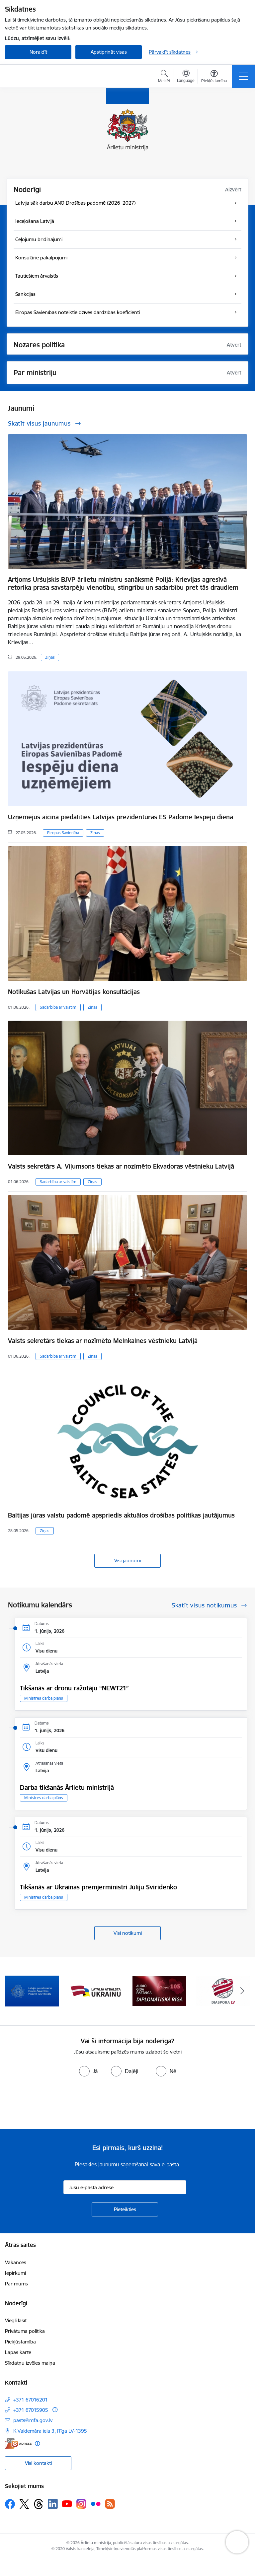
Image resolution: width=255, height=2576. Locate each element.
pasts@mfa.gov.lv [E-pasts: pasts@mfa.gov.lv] (32, 2420)
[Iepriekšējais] (13, 1991)
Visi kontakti (38, 2463)
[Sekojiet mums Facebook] (10, 2504)
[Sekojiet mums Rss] (110, 2504)
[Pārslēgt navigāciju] (243, 76)
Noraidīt (38, 52)
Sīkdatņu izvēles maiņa (30, 2363)
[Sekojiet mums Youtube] (67, 2504)
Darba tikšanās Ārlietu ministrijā (67, 1788)
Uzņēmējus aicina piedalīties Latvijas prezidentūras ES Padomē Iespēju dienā (120, 817)
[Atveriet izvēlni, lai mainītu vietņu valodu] (186, 77)
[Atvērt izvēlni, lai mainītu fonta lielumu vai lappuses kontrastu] (214, 77)
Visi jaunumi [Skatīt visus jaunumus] (127, 1560)
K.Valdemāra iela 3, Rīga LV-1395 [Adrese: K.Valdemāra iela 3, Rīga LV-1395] (50, 2431)
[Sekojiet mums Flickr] (96, 2504)
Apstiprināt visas (109, 52)
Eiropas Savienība (63, 832)
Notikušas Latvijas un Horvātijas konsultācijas (74, 992)
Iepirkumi (15, 2273)
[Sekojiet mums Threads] (38, 2504)
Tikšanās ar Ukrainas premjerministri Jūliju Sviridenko (98, 1887)
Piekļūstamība (20, 2342)
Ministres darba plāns (43, 1698)
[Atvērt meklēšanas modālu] (164, 77)
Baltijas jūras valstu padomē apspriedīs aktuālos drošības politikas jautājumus (121, 1515)
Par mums (16, 2283)
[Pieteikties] (125, 2209)
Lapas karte (18, 2352)
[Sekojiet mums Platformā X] (24, 2504)
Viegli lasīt (16, 2320)
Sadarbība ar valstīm (58, 1007)
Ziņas (50, 657)
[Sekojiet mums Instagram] (81, 2504)
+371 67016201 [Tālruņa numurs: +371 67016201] (30, 2400)
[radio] (88, 2071)
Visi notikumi (128, 1933)
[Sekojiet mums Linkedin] (53, 2504)
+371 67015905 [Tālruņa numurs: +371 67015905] (30, 2410)
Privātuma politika (25, 2331)
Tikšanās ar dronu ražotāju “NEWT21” (74, 1688)
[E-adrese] (18, 2443)
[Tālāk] (242, 1991)
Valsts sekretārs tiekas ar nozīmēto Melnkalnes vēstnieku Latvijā (103, 1341)
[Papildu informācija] (54, 2409)
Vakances (15, 2262)
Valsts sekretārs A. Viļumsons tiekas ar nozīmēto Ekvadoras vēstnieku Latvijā (121, 1166)
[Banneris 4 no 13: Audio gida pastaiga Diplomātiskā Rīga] (223, 1991)
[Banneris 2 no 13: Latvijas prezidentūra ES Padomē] (96, 1991)
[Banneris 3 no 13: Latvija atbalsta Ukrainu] (159, 1991)
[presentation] (55, 2104)
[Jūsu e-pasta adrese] (124, 2187)
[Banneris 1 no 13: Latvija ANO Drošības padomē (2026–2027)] (32, 1991)
